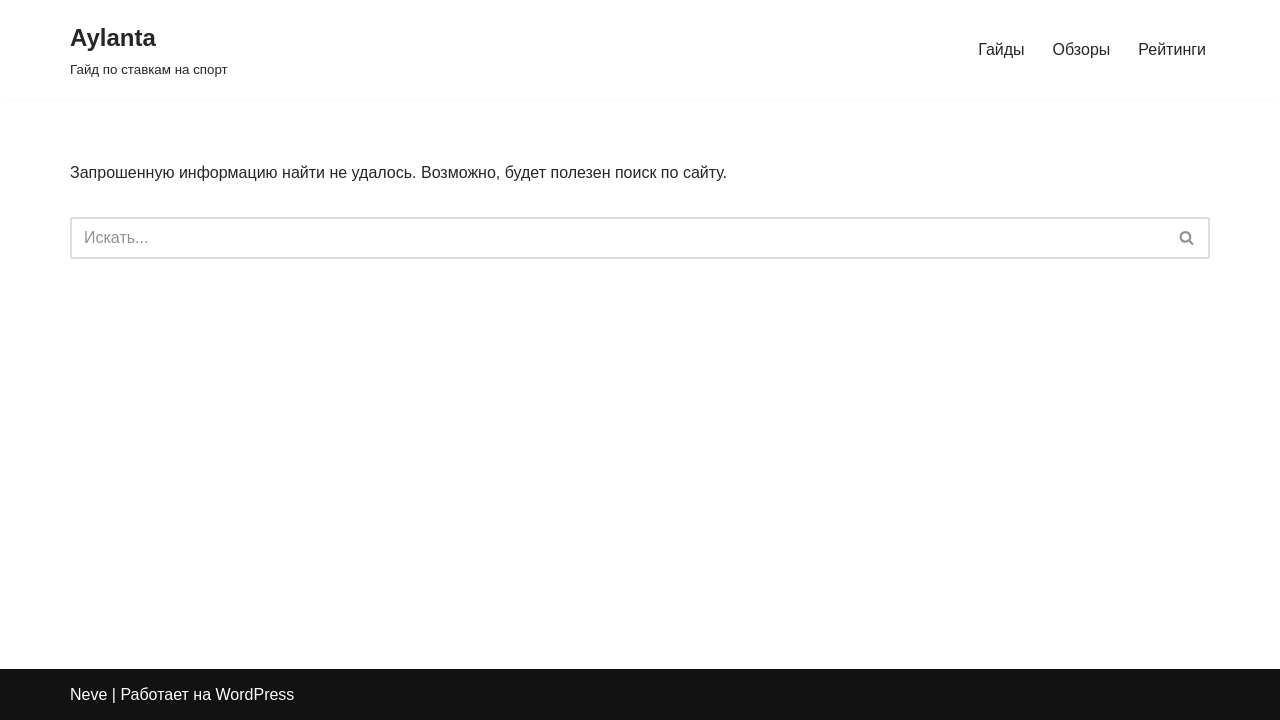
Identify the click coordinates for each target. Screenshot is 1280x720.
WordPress (255, 694)
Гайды (1001, 49)
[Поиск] (617, 238)
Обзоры (1082, 49)
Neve (88, 694)
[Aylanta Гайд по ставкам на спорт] (149, 49)
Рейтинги (1172, 49)
